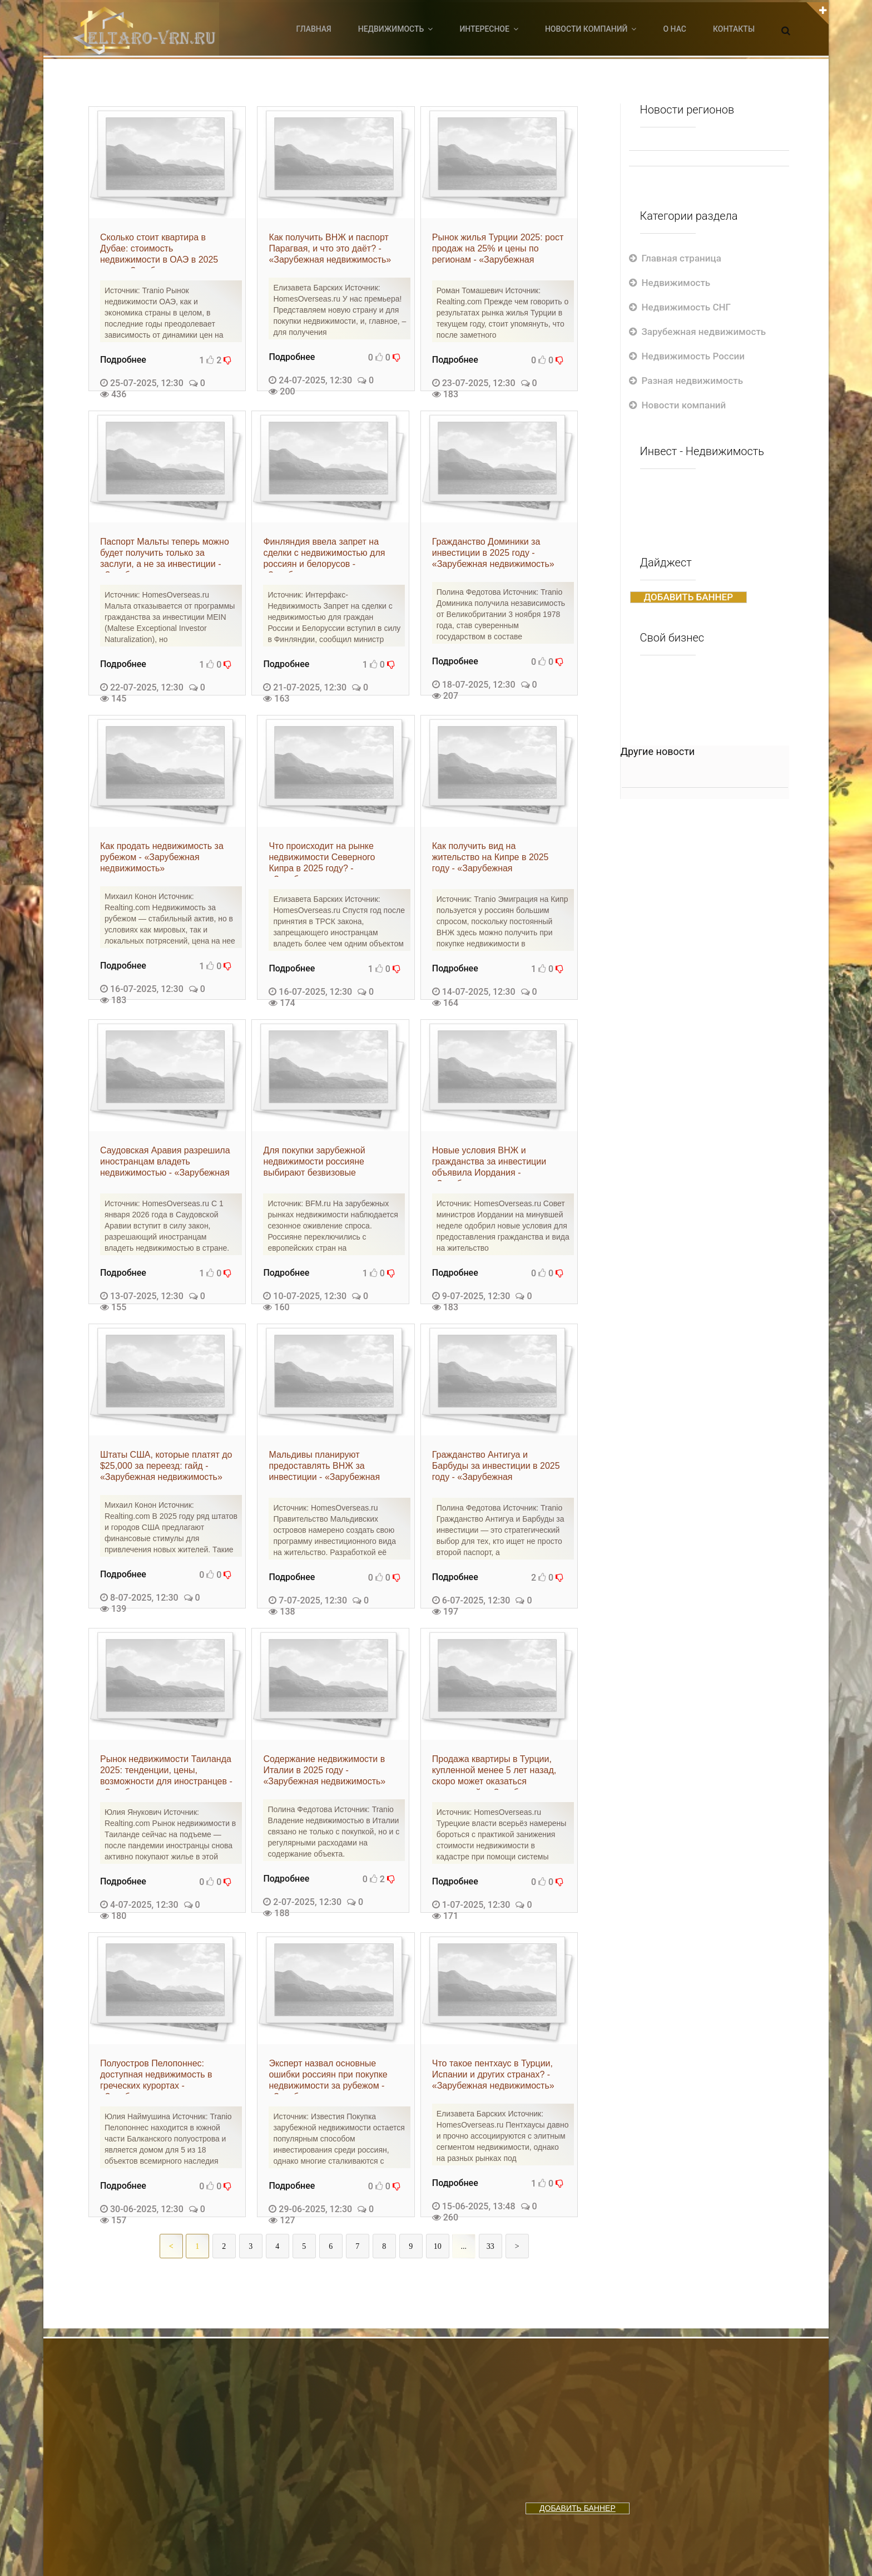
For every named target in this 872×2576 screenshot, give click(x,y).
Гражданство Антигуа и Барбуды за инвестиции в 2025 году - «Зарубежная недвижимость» (496, 1468)
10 (438, 2246)
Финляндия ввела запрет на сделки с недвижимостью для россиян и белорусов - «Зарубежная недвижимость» (324, 555)
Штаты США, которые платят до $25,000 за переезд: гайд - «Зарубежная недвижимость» (166, 1466)
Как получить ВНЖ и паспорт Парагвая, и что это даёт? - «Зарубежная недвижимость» (330, 248)
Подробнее (123, 359)
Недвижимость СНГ (686, 307)
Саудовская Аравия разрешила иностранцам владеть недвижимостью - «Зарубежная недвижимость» (165, 1163)
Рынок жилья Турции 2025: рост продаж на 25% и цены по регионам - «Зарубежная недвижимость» (497, 250)
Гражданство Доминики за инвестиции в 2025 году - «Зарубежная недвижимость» (493, 553)
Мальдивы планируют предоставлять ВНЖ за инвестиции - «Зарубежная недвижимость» (324, 1468)
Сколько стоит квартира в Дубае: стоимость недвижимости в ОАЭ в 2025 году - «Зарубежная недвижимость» (159, 250)
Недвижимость (676, 282)
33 (490, 2246)
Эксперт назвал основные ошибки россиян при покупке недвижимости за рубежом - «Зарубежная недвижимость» (330, 2076)
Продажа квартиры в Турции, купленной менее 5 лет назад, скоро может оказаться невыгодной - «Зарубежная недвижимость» (494, 1772)
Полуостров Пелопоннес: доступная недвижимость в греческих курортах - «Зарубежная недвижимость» (161, 2076)
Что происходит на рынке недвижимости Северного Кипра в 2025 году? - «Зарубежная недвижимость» (330, 859)
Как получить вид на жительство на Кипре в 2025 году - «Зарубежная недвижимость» (490, 859)
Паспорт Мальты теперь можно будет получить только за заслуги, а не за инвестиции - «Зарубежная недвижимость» (164, 555)
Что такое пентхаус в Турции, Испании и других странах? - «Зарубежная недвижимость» (493, 2074)
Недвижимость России (693, 356)
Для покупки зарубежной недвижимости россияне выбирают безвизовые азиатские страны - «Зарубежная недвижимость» (324, 1163)
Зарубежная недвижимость (704, 331)
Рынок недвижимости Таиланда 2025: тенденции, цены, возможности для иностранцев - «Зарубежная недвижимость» (166, 1772)
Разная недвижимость (693, 380)
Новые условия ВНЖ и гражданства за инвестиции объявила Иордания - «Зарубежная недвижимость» (493, 1163)
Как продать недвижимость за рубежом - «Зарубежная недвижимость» (162, 857)
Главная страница (681, 258)
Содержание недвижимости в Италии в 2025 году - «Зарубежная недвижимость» (324, 1770)
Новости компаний (684, 405)
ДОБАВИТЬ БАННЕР (689, 597)
